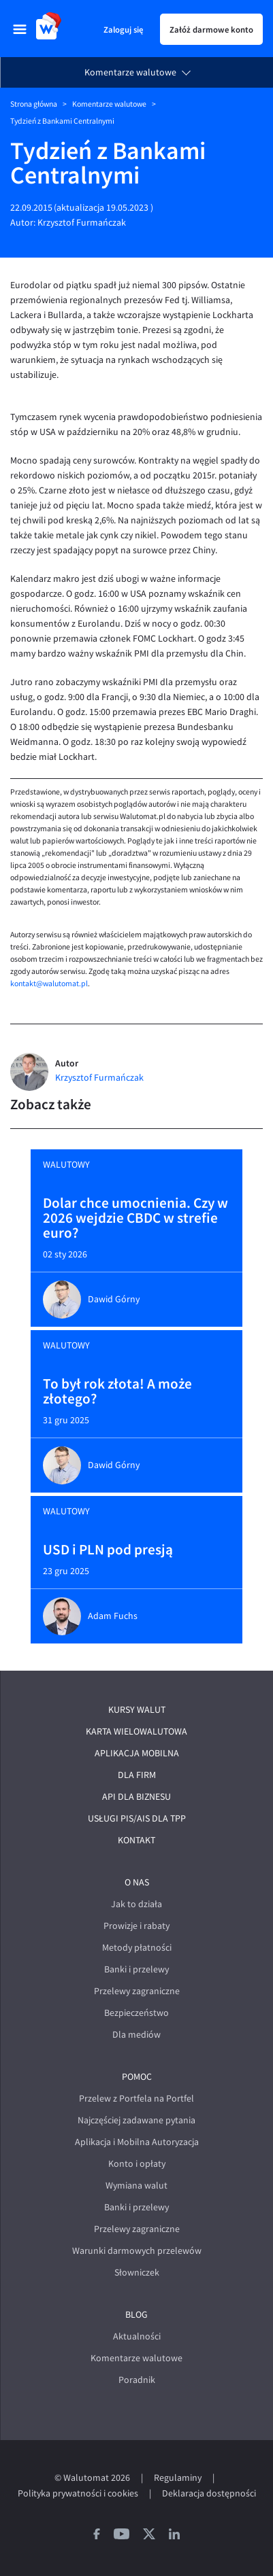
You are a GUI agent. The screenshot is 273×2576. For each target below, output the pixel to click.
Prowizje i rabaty (136, 1926)
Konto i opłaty (136, 2164)
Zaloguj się (123, 29)
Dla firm (137, 1775)
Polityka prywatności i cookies (78, 2493)
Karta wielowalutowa (136, 1731)
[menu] (19, 29)
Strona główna (33, 104)
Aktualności (137, 2336)
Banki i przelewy (136, 1969)
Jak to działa (136, 1904)
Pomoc (137, 2077)
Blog (136, 2314)
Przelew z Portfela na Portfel (136, 2098)
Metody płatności (137, 1947)
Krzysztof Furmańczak (81, 222)
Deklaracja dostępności (209, 2493)
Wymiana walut (136, 2185)
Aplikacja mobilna (137, 1753)
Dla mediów (136, 2034)
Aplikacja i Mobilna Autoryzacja (137, 2142)
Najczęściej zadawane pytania (136, 2120)
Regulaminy (178, 2478)
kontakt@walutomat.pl (49, 983)
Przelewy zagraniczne (137, 1991)
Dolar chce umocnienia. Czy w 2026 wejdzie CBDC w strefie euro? (135, 1218)
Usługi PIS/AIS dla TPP (137, 1818)
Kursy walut (136, 1710)
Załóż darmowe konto (211, 29)
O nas (137, 1882)
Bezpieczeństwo (136, 2013)
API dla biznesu (136, 1797)
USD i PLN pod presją (108, 1549)
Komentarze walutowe (130, 72)
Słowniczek (136, 2272)
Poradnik (136, 2380)
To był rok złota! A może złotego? (117, 1391)
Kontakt (136, 1840)
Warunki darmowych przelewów (137, 2251)
